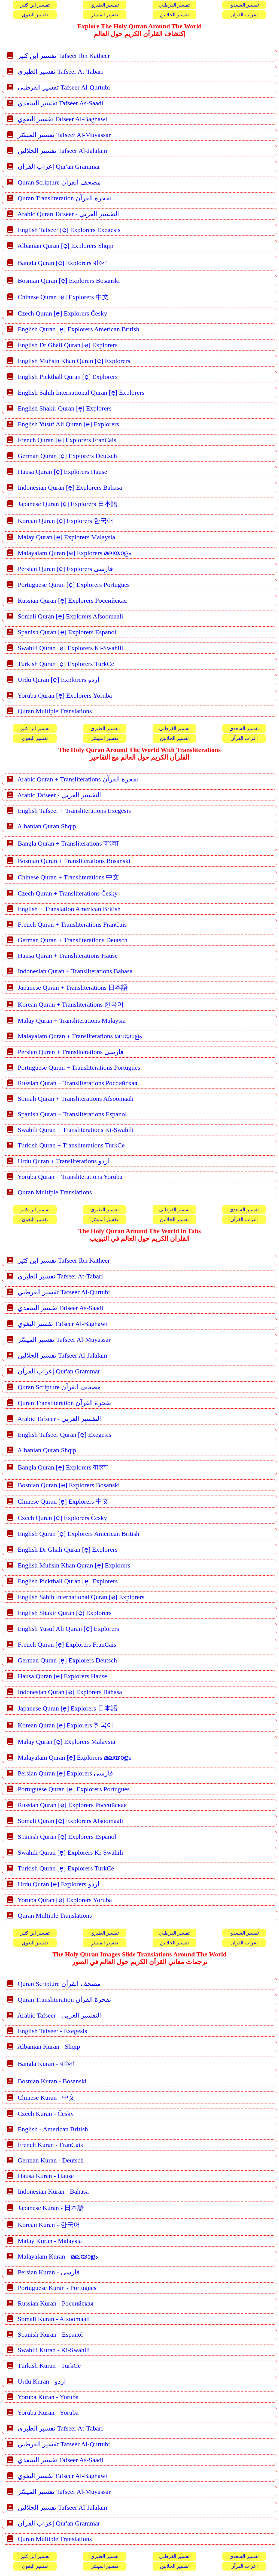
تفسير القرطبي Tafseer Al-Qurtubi (64, 87)
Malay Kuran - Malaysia (50, 2240)
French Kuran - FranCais (50, 2144)
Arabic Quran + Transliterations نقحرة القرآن (77, 779)
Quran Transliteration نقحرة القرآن (64, 198)
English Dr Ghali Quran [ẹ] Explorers (67, 345)
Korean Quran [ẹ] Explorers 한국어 (65, 520)
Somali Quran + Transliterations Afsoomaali (76, 1098)
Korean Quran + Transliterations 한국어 (71, 1004)
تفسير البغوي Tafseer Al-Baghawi (62, 119)
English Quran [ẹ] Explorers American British (78, 329)
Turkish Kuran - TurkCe (49, 2365)
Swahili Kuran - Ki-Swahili (54, 2350)
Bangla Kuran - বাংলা (46, 2063)
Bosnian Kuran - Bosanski (52, 2081)
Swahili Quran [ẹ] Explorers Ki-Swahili (70, 648)
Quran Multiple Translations (55, 711)
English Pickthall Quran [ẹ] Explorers (68, 376)
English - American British (53, 2129)
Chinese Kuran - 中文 (46, 2097)
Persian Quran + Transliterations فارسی (70, 1051)
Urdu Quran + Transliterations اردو (64, 1161)
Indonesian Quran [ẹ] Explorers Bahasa (70, 487)
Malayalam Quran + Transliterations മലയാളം (80, 1036)
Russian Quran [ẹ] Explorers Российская (72, 600)
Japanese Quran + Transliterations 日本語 (73, 987)
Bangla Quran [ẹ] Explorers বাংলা (63, 262)
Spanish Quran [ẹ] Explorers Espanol (67, 632)
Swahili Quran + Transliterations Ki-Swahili (76, 1129)
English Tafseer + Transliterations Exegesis (74, 810)
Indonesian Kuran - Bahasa (53, 2191)
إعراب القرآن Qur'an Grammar (59, 166)
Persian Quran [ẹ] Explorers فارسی (65, 568)
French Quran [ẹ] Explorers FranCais (67, 440)
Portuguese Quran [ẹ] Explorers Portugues (74, 584)
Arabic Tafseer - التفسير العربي (59, 795)
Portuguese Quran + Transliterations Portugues (79, 1067)
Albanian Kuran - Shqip (48, 2046)
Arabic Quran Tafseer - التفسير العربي (68, 214)
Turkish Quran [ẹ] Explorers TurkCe (66, 663)
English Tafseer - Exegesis (52, 2030)
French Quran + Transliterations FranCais (72, 924)
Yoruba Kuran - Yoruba (47, 2397)
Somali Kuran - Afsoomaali (54, 2318)
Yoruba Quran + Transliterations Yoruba (69, 1176)
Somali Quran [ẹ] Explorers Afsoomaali (70, 616)
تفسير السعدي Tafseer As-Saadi (60, 103)
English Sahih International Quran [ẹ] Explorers (81, 392)
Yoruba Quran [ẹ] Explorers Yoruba (64, 695)
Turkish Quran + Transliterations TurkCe (71, 1145)
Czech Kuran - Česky (46, 2113)
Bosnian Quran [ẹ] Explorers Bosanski (69, 280)
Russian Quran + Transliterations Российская (77, 1083)
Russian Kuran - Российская (55, 2303)
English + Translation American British (69, 908)
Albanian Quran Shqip (46, 826)
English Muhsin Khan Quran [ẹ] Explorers (74, 360)
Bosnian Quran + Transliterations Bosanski (74, 860)
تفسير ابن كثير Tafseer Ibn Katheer (64, 55)
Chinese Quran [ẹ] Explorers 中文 (63, 297)
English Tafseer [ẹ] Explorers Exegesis (69, 229)
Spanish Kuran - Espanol (50, 2334)
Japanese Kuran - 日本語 (51, 2207)
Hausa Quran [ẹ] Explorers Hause (62, 471)
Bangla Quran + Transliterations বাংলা (68, 843)
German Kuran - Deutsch (51, 2160)
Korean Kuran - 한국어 (49, 2224)
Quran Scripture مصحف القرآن (59, 182)
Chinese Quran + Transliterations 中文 (68, 877)
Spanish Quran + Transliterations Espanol (72, 1114)
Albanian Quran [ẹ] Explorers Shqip (65, 245)
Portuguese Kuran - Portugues (57, 2287)
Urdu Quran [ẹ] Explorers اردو (58, 679)
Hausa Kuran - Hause (46, 2175)
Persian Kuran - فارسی (49, 2272)
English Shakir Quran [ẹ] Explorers (64, 408)
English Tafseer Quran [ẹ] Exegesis (64, 1434)
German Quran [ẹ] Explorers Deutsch (67, 455)
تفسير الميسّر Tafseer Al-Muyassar (64, 134)
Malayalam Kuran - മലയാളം (58, 2256)
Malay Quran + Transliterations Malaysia (72, 1020)
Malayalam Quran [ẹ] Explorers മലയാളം (74, 553)
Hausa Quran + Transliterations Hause (68, 955)
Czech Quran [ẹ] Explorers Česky (62, 313)
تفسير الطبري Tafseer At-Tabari (60, 71)
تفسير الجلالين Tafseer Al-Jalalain (62, 150)
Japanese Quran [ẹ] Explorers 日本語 (67, 503)
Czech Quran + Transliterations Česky (68, 893)
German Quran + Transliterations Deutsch (73, 940)
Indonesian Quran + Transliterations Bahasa (75, 971)
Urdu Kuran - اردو (42, 2381)
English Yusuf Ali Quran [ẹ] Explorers (68, 424)
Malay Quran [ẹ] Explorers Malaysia (66, 537)
